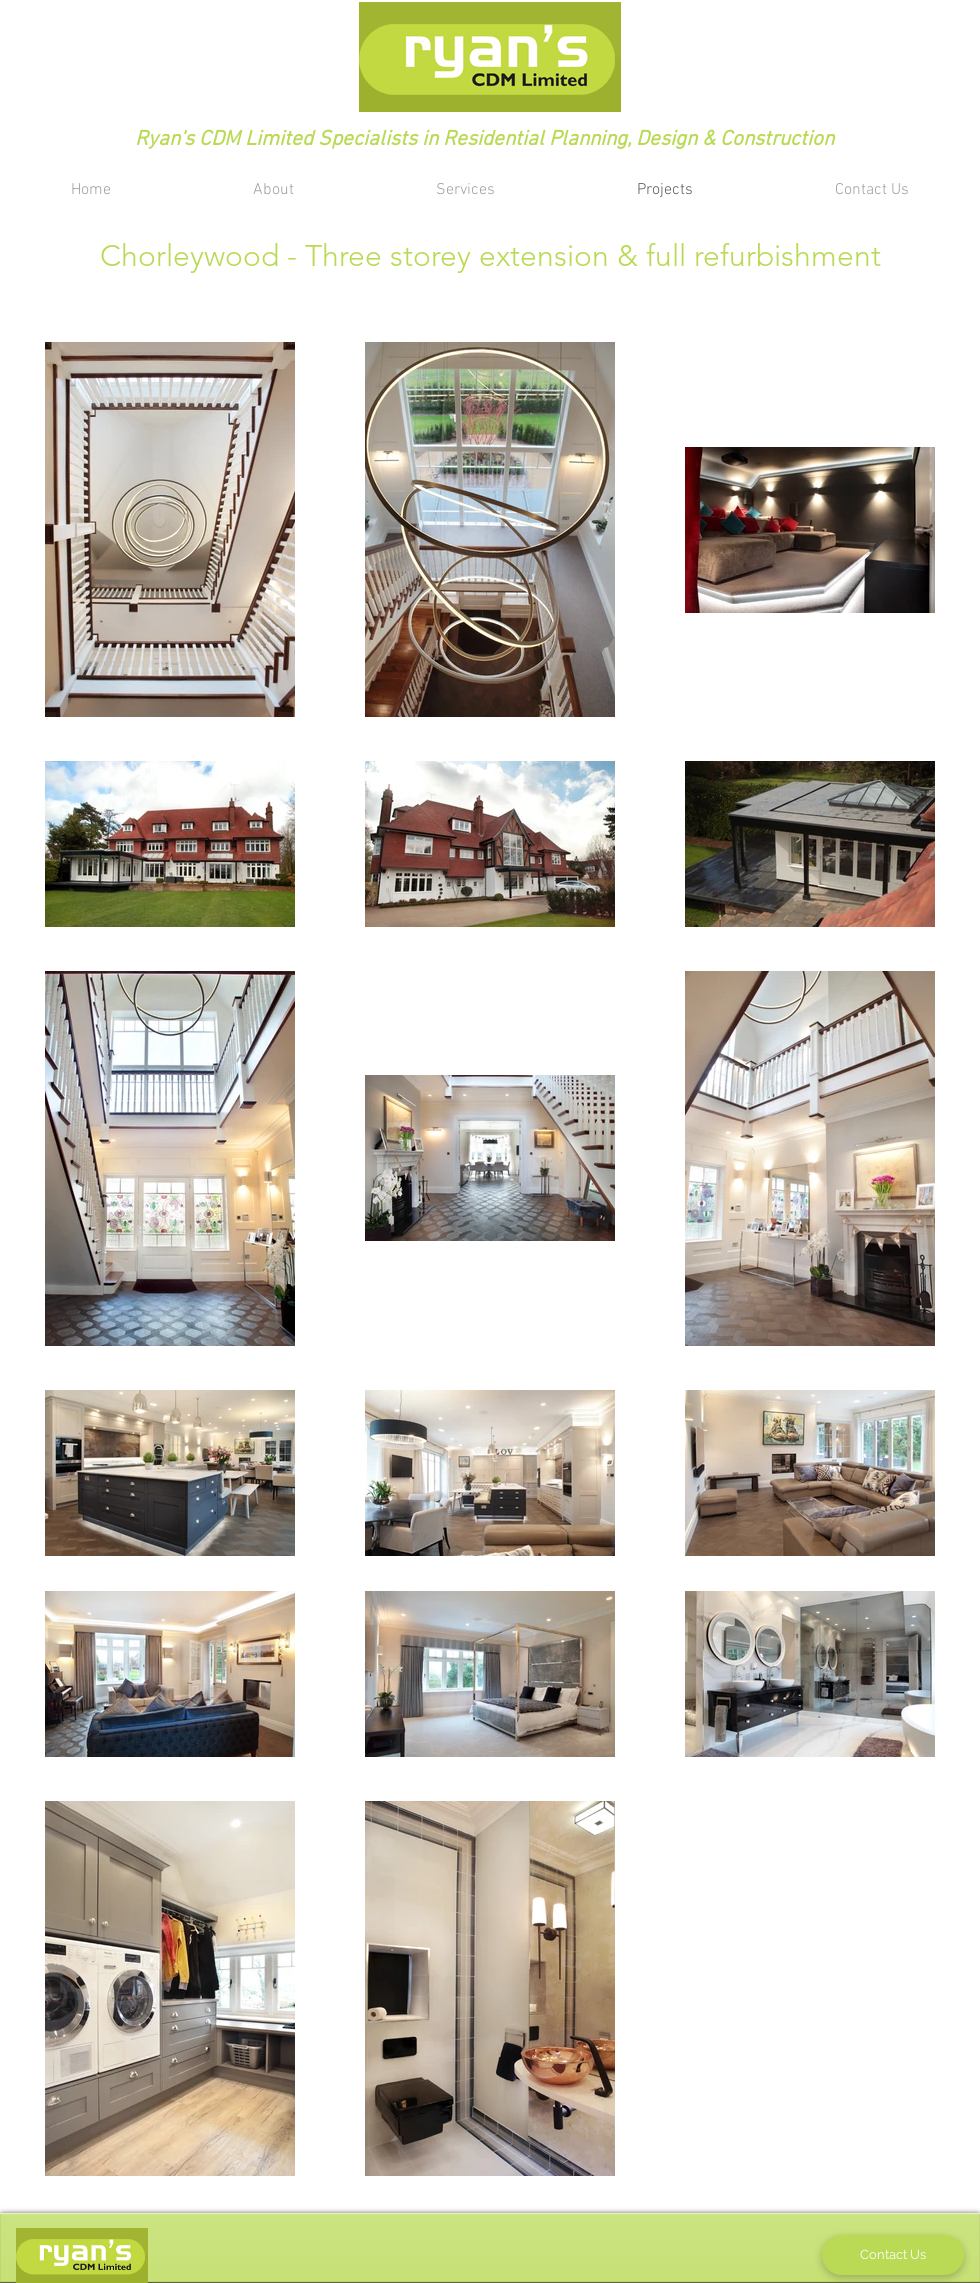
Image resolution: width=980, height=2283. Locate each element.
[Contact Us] (893, 2255)
